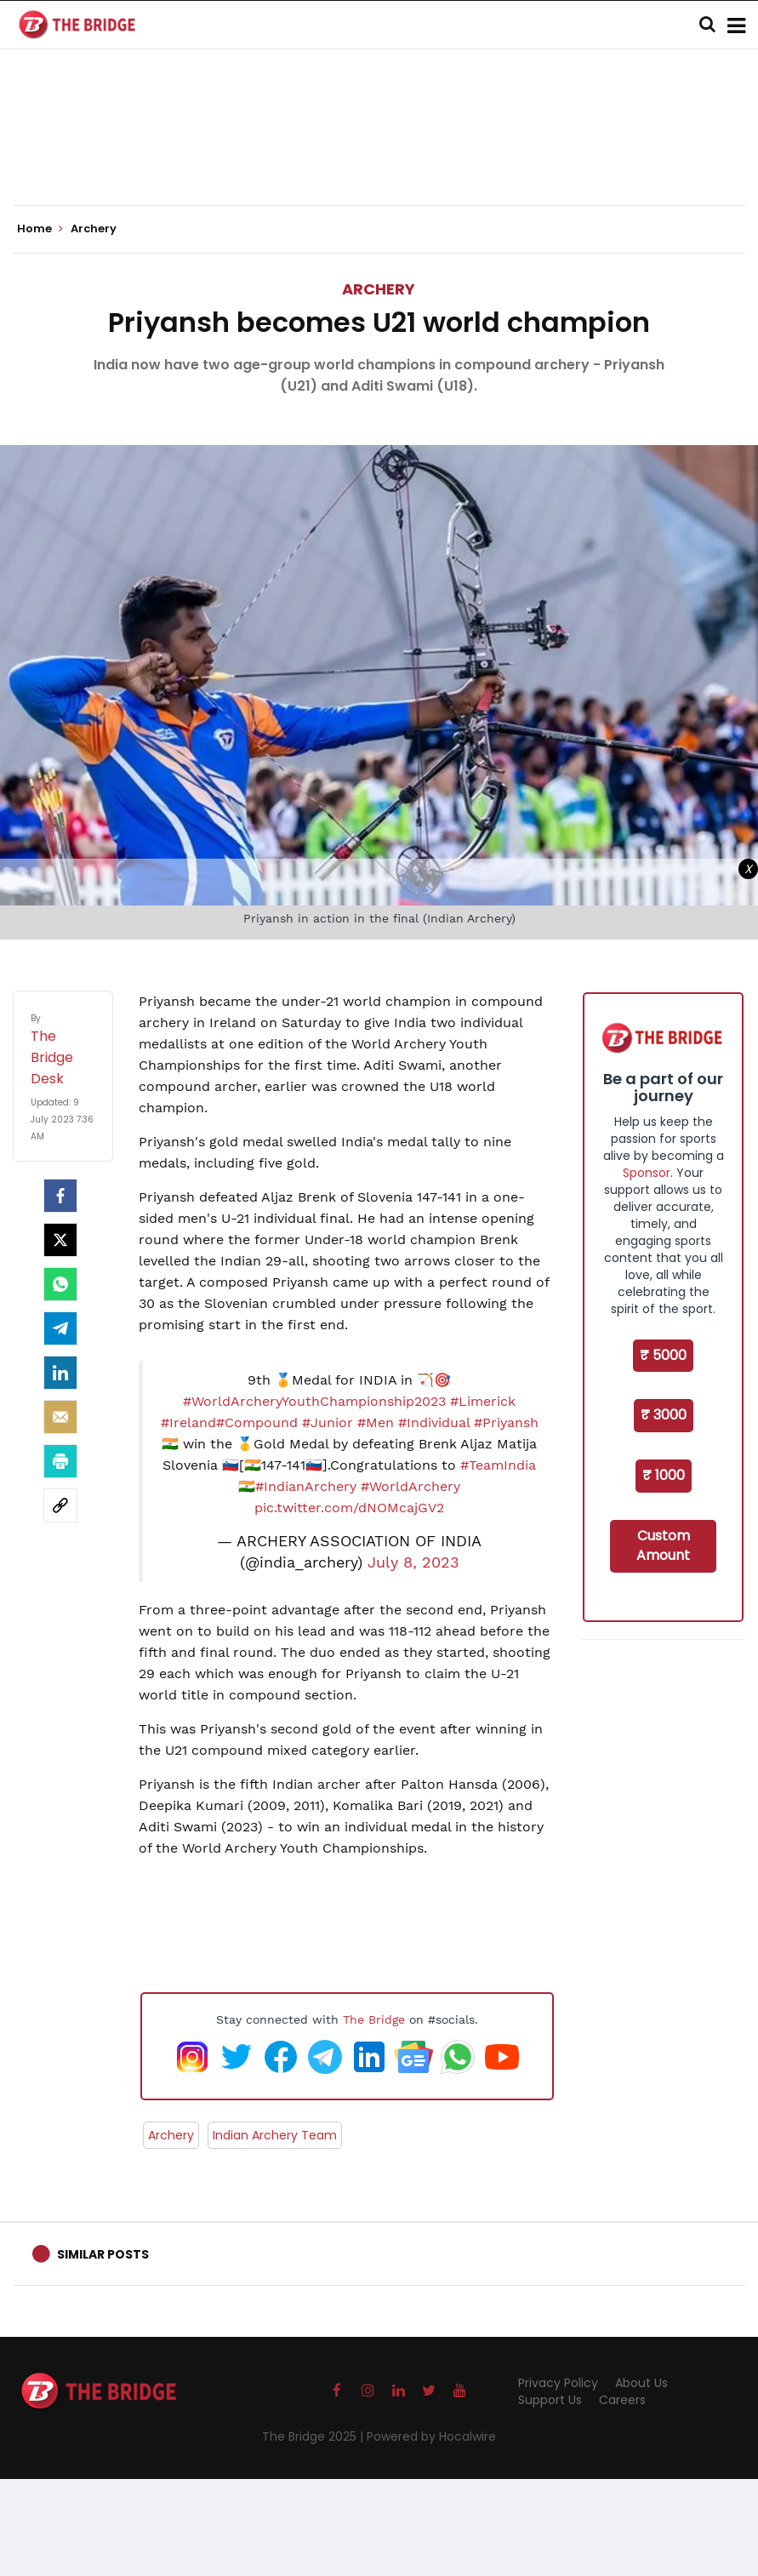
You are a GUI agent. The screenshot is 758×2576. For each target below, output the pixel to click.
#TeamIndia (498, 1465)
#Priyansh (506, 1422)
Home (40, 229)
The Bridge (374, 2019)
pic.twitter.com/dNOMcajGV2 (349, 1507)
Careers (622, 2399)
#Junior (327, 1422)
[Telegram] (60, 1328)
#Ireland (188, 1422)
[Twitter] (60, 1240)
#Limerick (483, 1401)
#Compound (257, 1422)
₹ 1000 (663, 1475)
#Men (375, 1422)
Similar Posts (103, 2254)
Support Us (550, 2399)
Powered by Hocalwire (431, 2436)
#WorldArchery (410, 1486)
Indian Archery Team (275, 2135)
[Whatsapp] (60, 1284)
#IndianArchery (305, 1486)
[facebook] (60, 1196)
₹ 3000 (664, 1415)
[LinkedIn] (60, 1373)
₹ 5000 (663, 1355)
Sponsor (646, 1172)
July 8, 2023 (413, 1562)
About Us (641, 2382)
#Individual (434, 1422)
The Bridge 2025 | (314, 2436)
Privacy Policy (558, 2382)
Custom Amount (663, 1545)
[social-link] (60, 1505)
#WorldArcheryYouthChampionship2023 (314, 1401)
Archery (378, 289)
